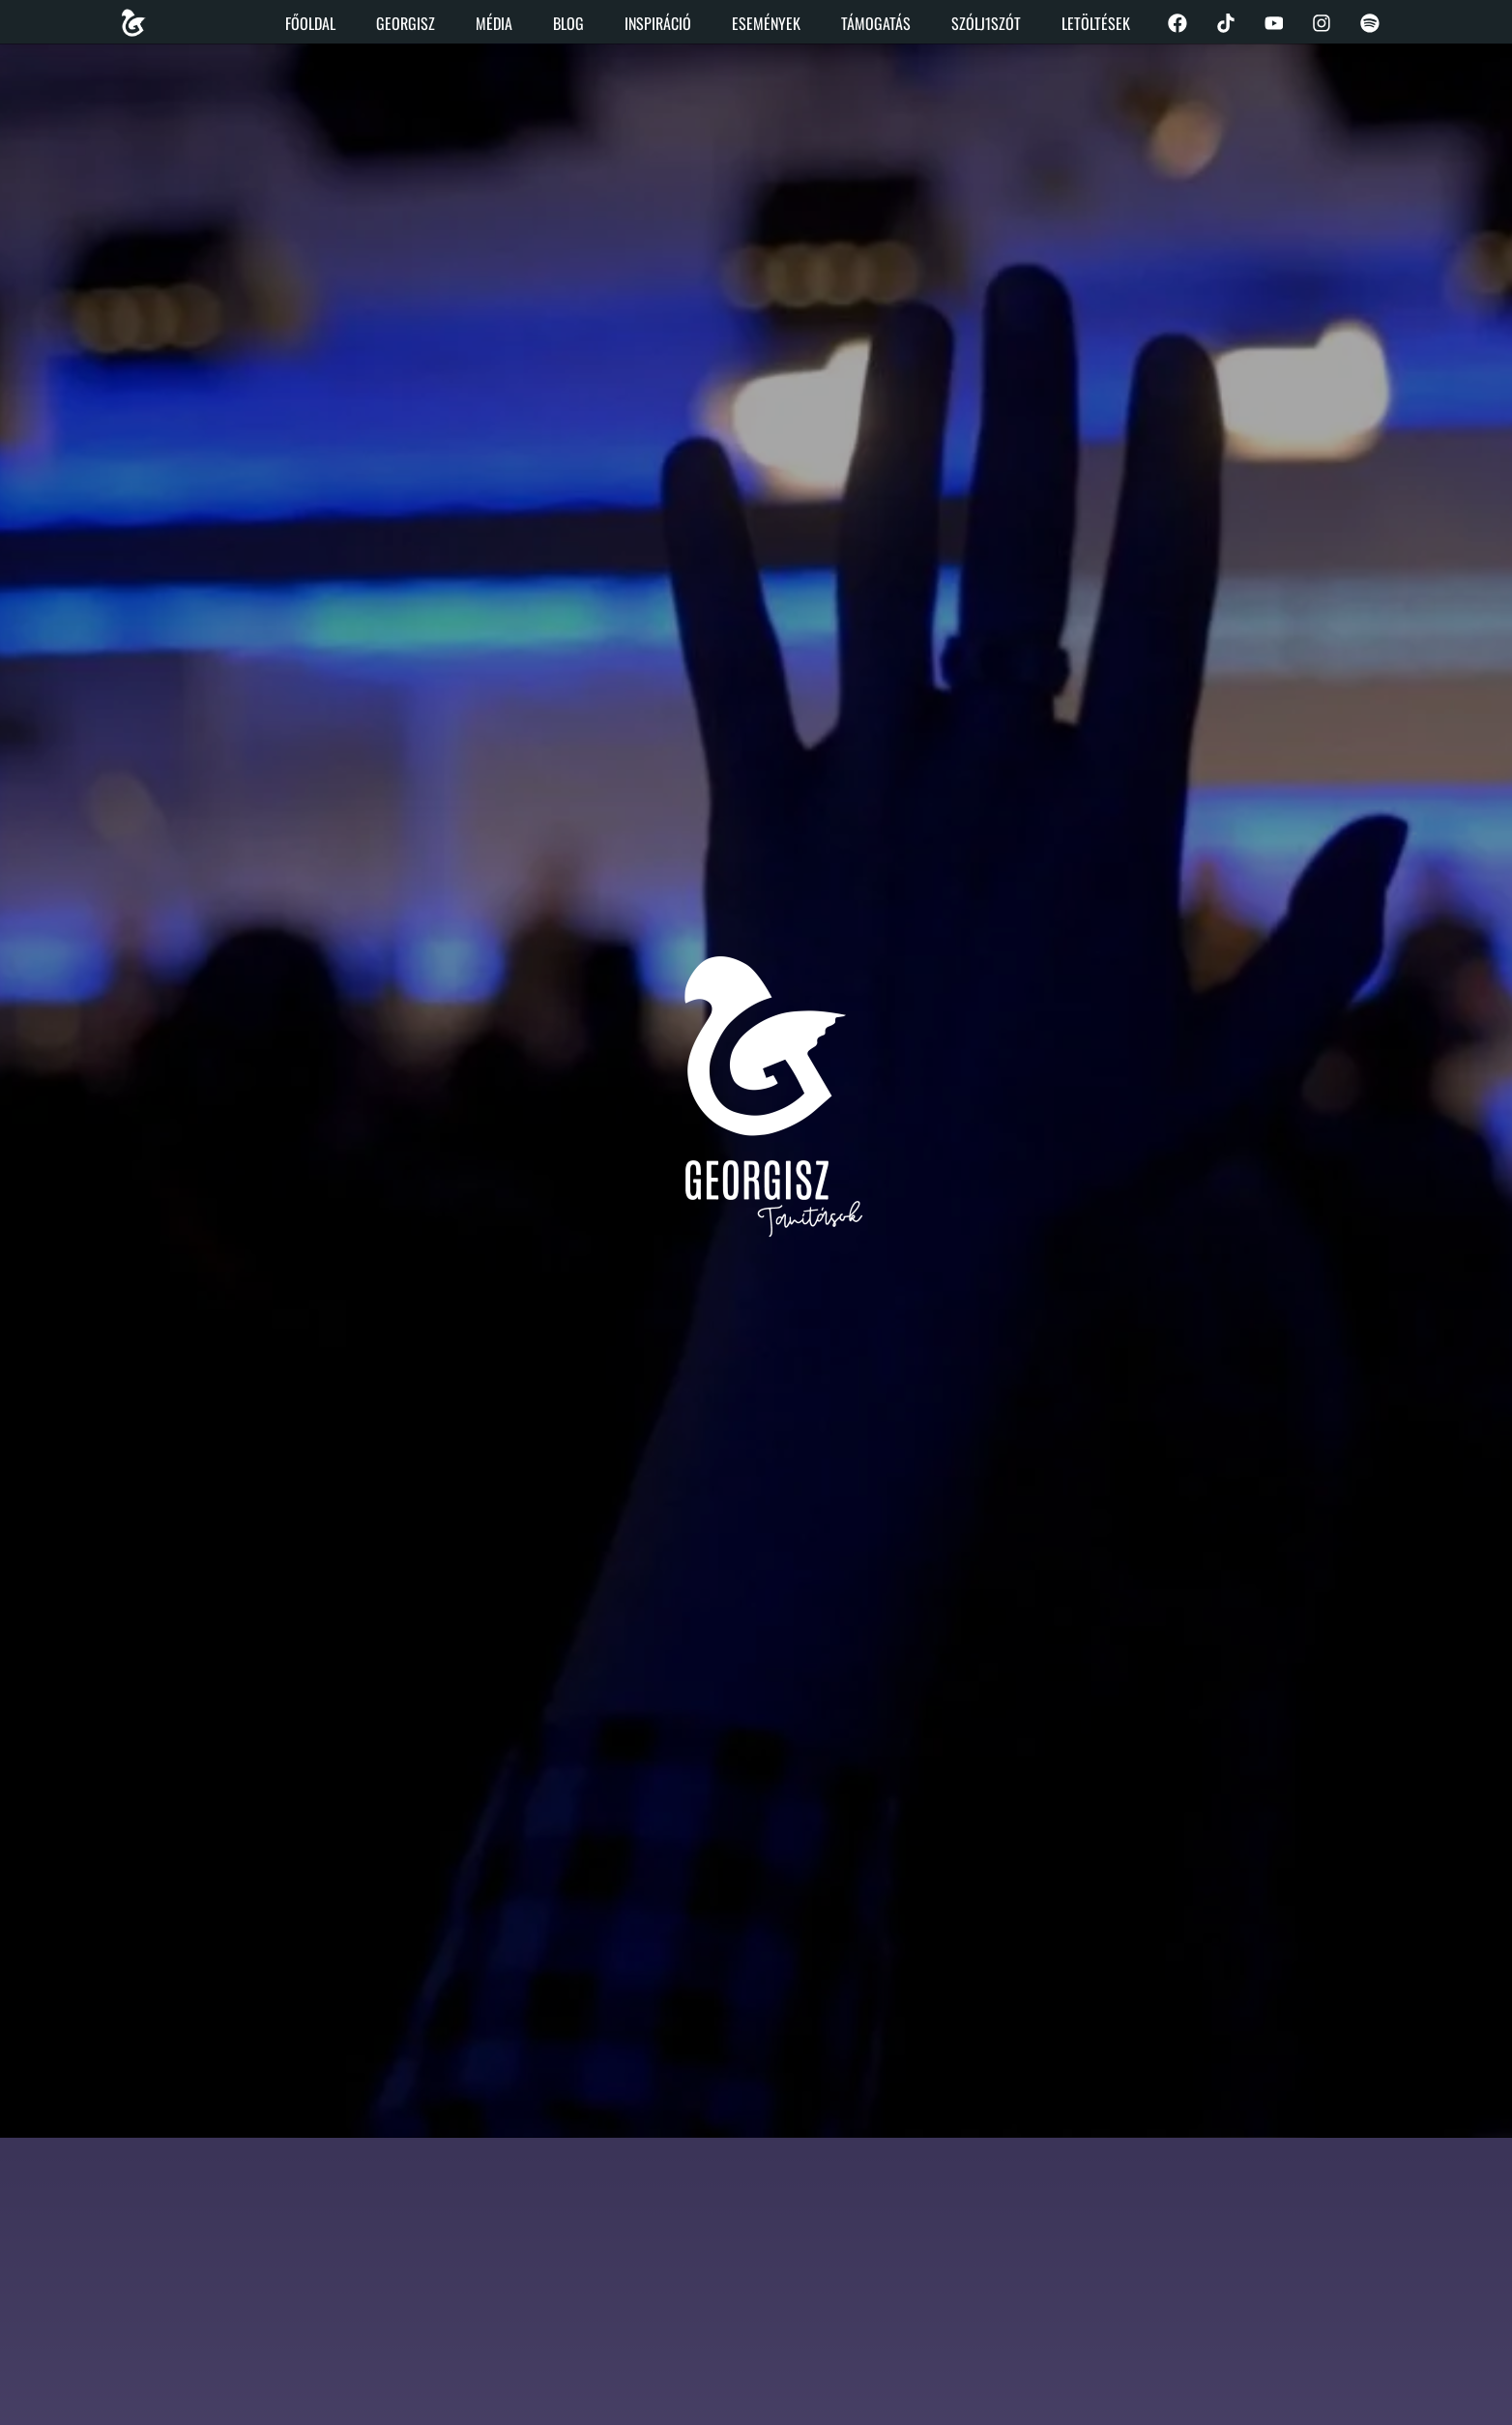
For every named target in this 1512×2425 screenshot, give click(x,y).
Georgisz (404, 23)
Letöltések (1095, 23)
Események (765, 23)
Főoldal (309, 23)
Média (493, 23)
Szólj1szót (985, 23)
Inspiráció (657, 23)
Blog (567, 23)
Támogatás (875, 23)
